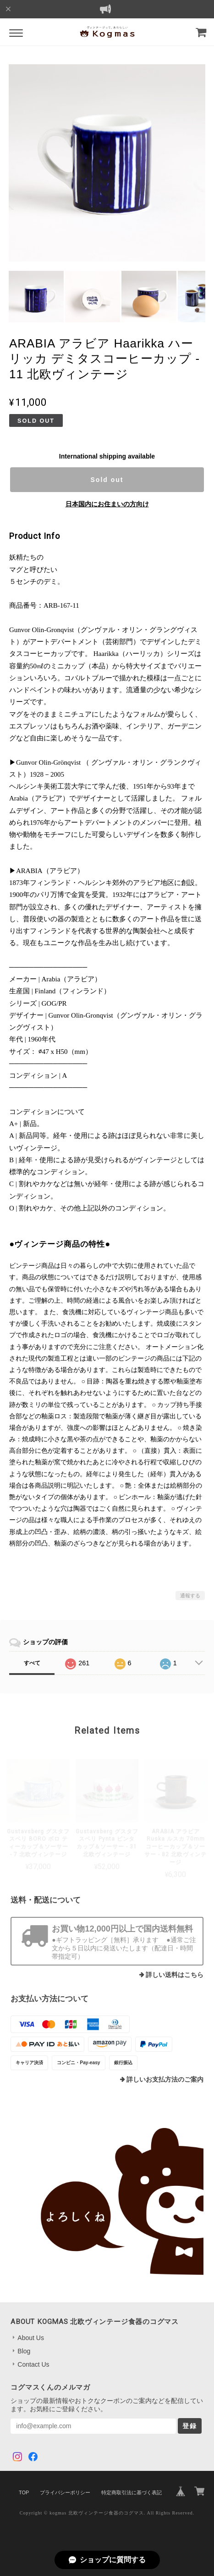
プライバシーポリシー (65, 2492)
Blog (23, 2351)
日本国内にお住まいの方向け (107, 504)
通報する (190, 1595)
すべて (32, 1663)
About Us (30, 2337)
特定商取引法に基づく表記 (131, 2492)
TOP (24, 2492)
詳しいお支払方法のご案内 (164, 2079)
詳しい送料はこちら (174, 1974)
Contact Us (33, 2364)
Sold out (107, 479)
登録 (189, 2426)
